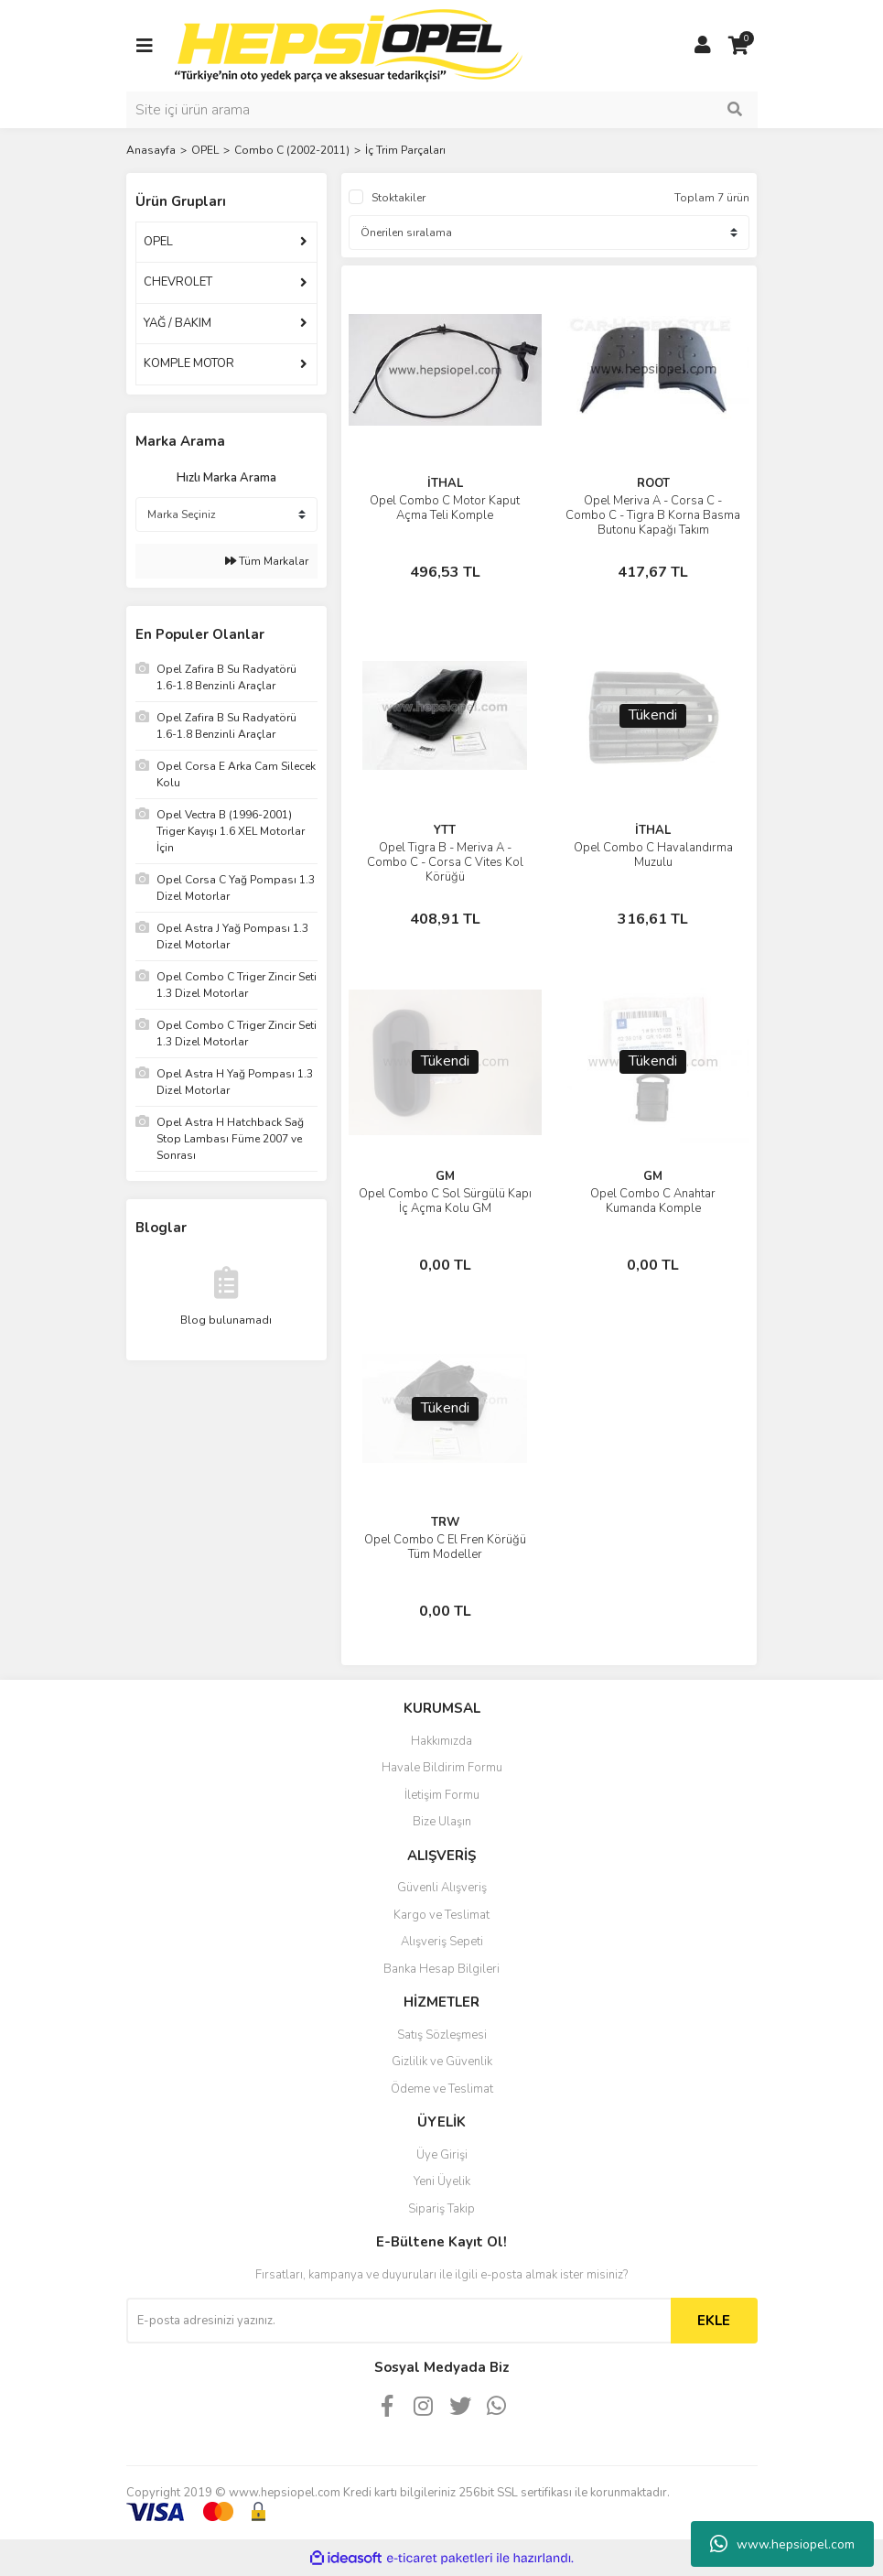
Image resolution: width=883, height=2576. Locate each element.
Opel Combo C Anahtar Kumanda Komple (653, 1201)
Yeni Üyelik (442, 2181)
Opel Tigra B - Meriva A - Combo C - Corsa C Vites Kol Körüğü (445, 862)
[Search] (442, 110)
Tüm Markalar (266, 561)
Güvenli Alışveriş (442, 1887)
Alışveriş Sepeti (442, 1941)
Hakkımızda (441, 1741)
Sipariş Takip (441, 2209)
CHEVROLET (178, 282)
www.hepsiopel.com (782, 2544)
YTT (445, 830)
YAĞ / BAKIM (177, 323)
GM (445, 1176)
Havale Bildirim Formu (442, 1767)
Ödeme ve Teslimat (442, 2089)
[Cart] (739, 45)
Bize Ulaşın (442, 1821)
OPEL (158, 241)
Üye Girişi (442, 2155)
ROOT (653, 483)
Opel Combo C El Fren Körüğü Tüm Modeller (445, 1547)
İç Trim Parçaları (405, 150)
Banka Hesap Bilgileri (441, 1969)
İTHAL (445, 483)
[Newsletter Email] (398, 2320)
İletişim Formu (441, 1795)
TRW (445, 1522)
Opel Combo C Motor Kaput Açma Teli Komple (445, 508)
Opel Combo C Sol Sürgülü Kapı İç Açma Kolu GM (445, 1201)
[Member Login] (703, 46)
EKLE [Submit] (713, 2320)
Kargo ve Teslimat (441, 1915)
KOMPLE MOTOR (189, 363)
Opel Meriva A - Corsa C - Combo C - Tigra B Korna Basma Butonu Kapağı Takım (652, 515)
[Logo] (348, 45)
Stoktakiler (398, 197)
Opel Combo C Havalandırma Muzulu (653, 855)
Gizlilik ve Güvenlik (442, 2061)
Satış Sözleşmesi (442, 2035)
